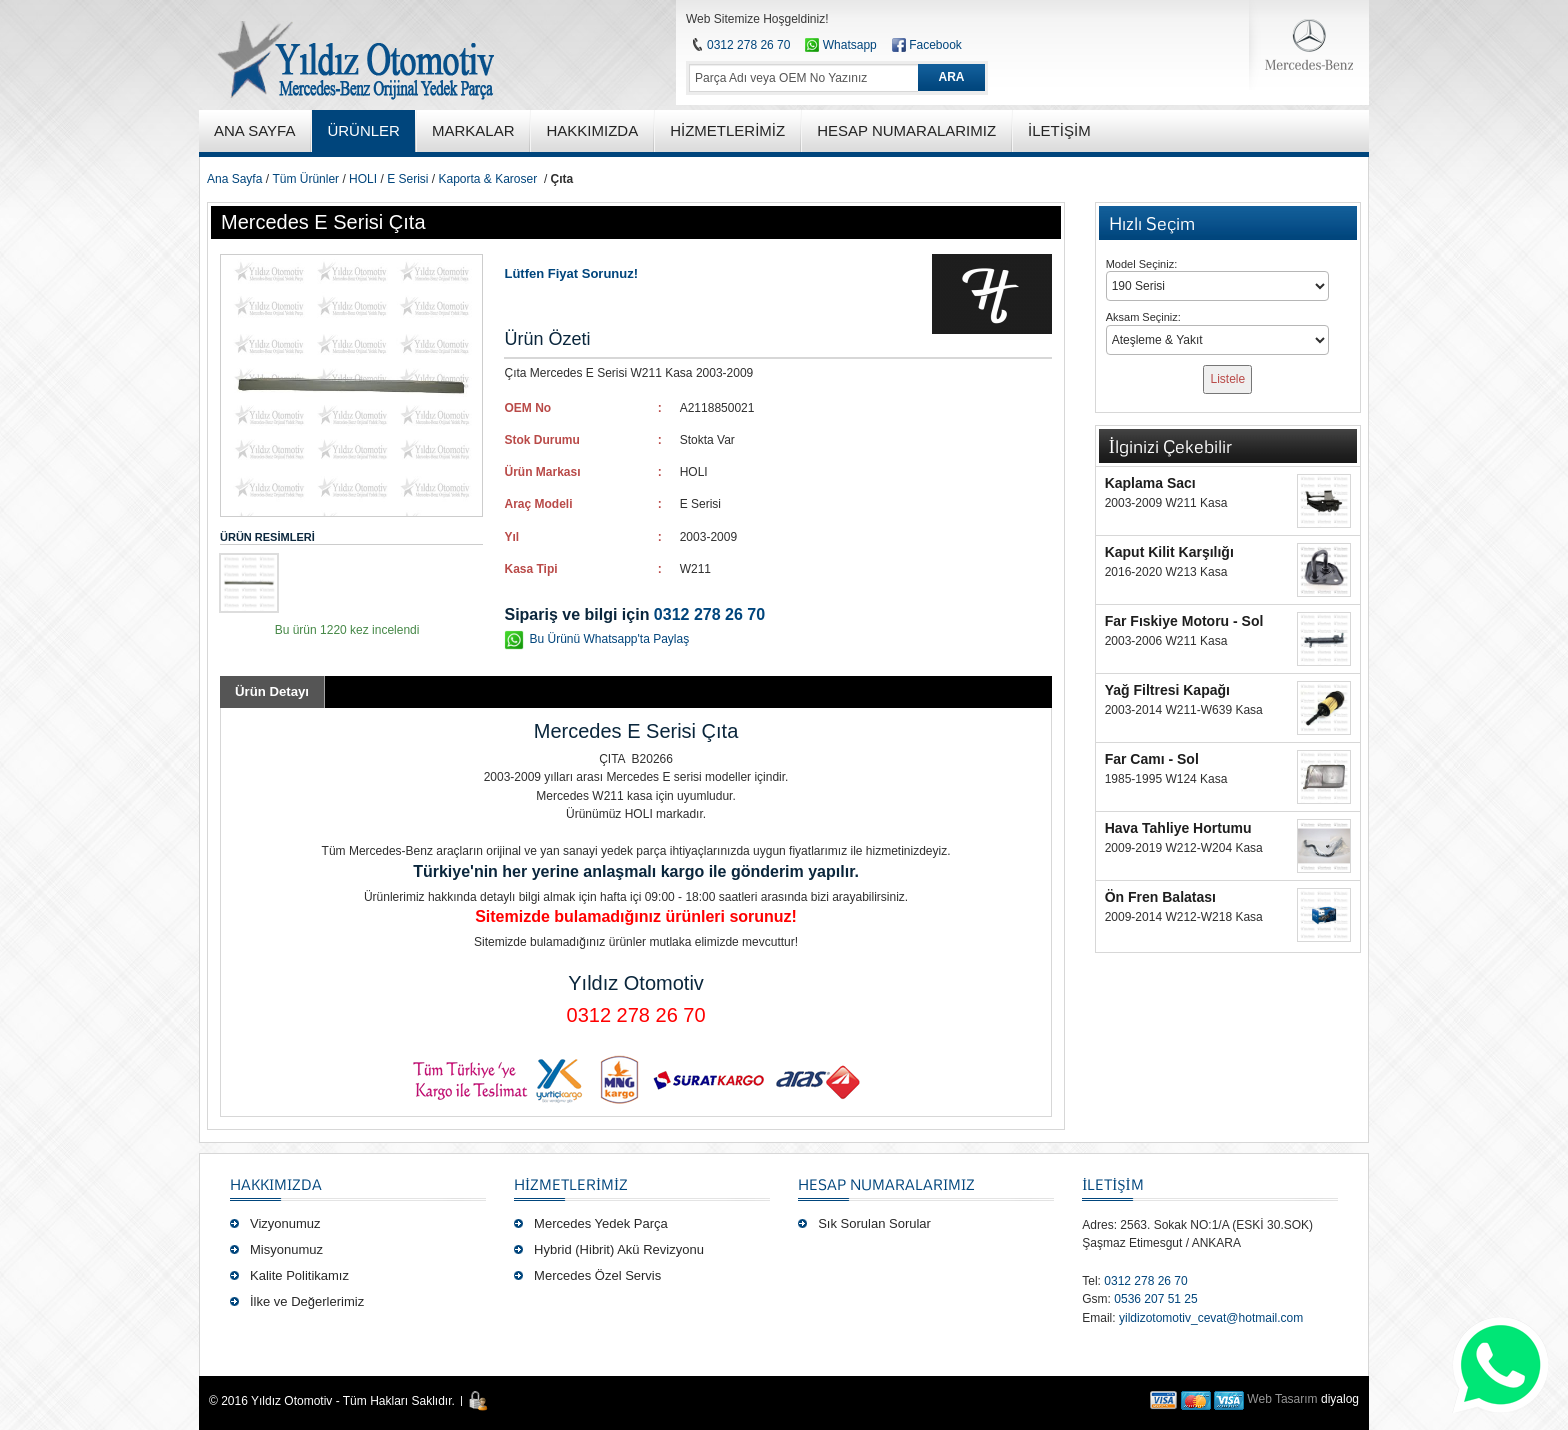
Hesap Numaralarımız (886, 1184)
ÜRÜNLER (363, 130)
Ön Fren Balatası (1160, 897)
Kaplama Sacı (1150, 483)
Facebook (935, 45)
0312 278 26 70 (748, 45)
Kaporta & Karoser (487, 179)
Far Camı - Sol (1152, 759)
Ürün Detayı (272, 691)
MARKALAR (473, 130)
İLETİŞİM (1112, 1184)
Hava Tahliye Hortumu (1178, 828)
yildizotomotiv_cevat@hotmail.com (1211, 1318)
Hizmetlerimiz (571, 1184)
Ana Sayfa (234, 179)
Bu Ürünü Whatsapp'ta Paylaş (609, 639)
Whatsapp (840, 45)
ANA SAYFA (254, 130)
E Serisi (407, 179)
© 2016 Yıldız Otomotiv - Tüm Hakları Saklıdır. (332, 1401)
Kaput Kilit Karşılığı (1169, 552)
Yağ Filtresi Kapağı (1167, 690)
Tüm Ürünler (305, 179)
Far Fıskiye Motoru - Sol (1184, 621)
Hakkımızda (276, 1184)
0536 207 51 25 (1155, 1299)
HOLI (363, 179)
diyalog (1340, 1399)
